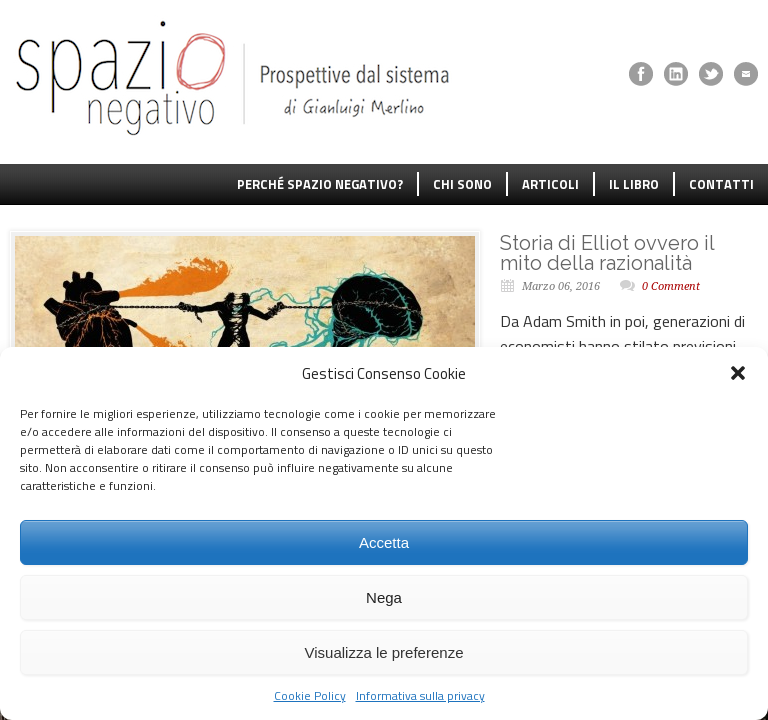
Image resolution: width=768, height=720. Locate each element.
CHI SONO (462, 184)
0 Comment (671, 286)
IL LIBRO (634, 184)
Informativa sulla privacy (420, 695)
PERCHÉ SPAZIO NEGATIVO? (320, 184)
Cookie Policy (310, 695)
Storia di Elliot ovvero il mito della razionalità (607, 253)
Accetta (384, 542)
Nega (384, 597)
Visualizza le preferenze (384, 652)
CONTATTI (721, 184)
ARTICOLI (550, 184)
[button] (738, 373)
